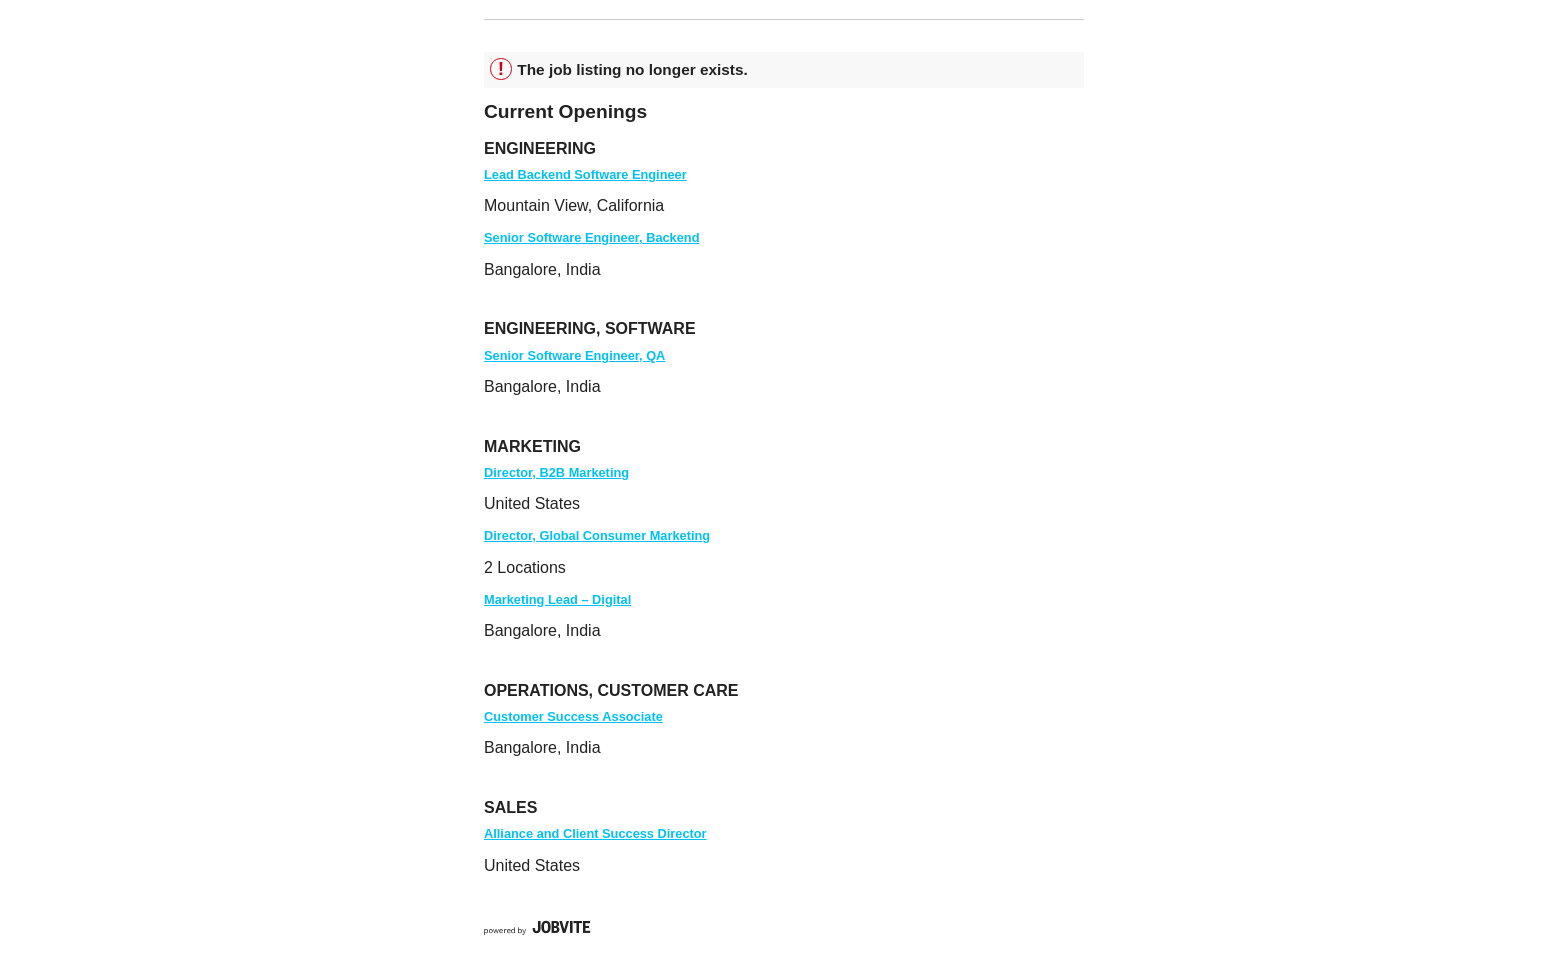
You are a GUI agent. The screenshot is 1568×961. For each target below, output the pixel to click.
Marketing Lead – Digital (557, 599)
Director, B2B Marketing (556, 472)
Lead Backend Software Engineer (585, 174)
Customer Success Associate (573, 716)
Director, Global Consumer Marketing (597, 535)
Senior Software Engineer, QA (574, 355)
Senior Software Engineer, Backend (591, 237)
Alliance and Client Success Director (595, 833)
